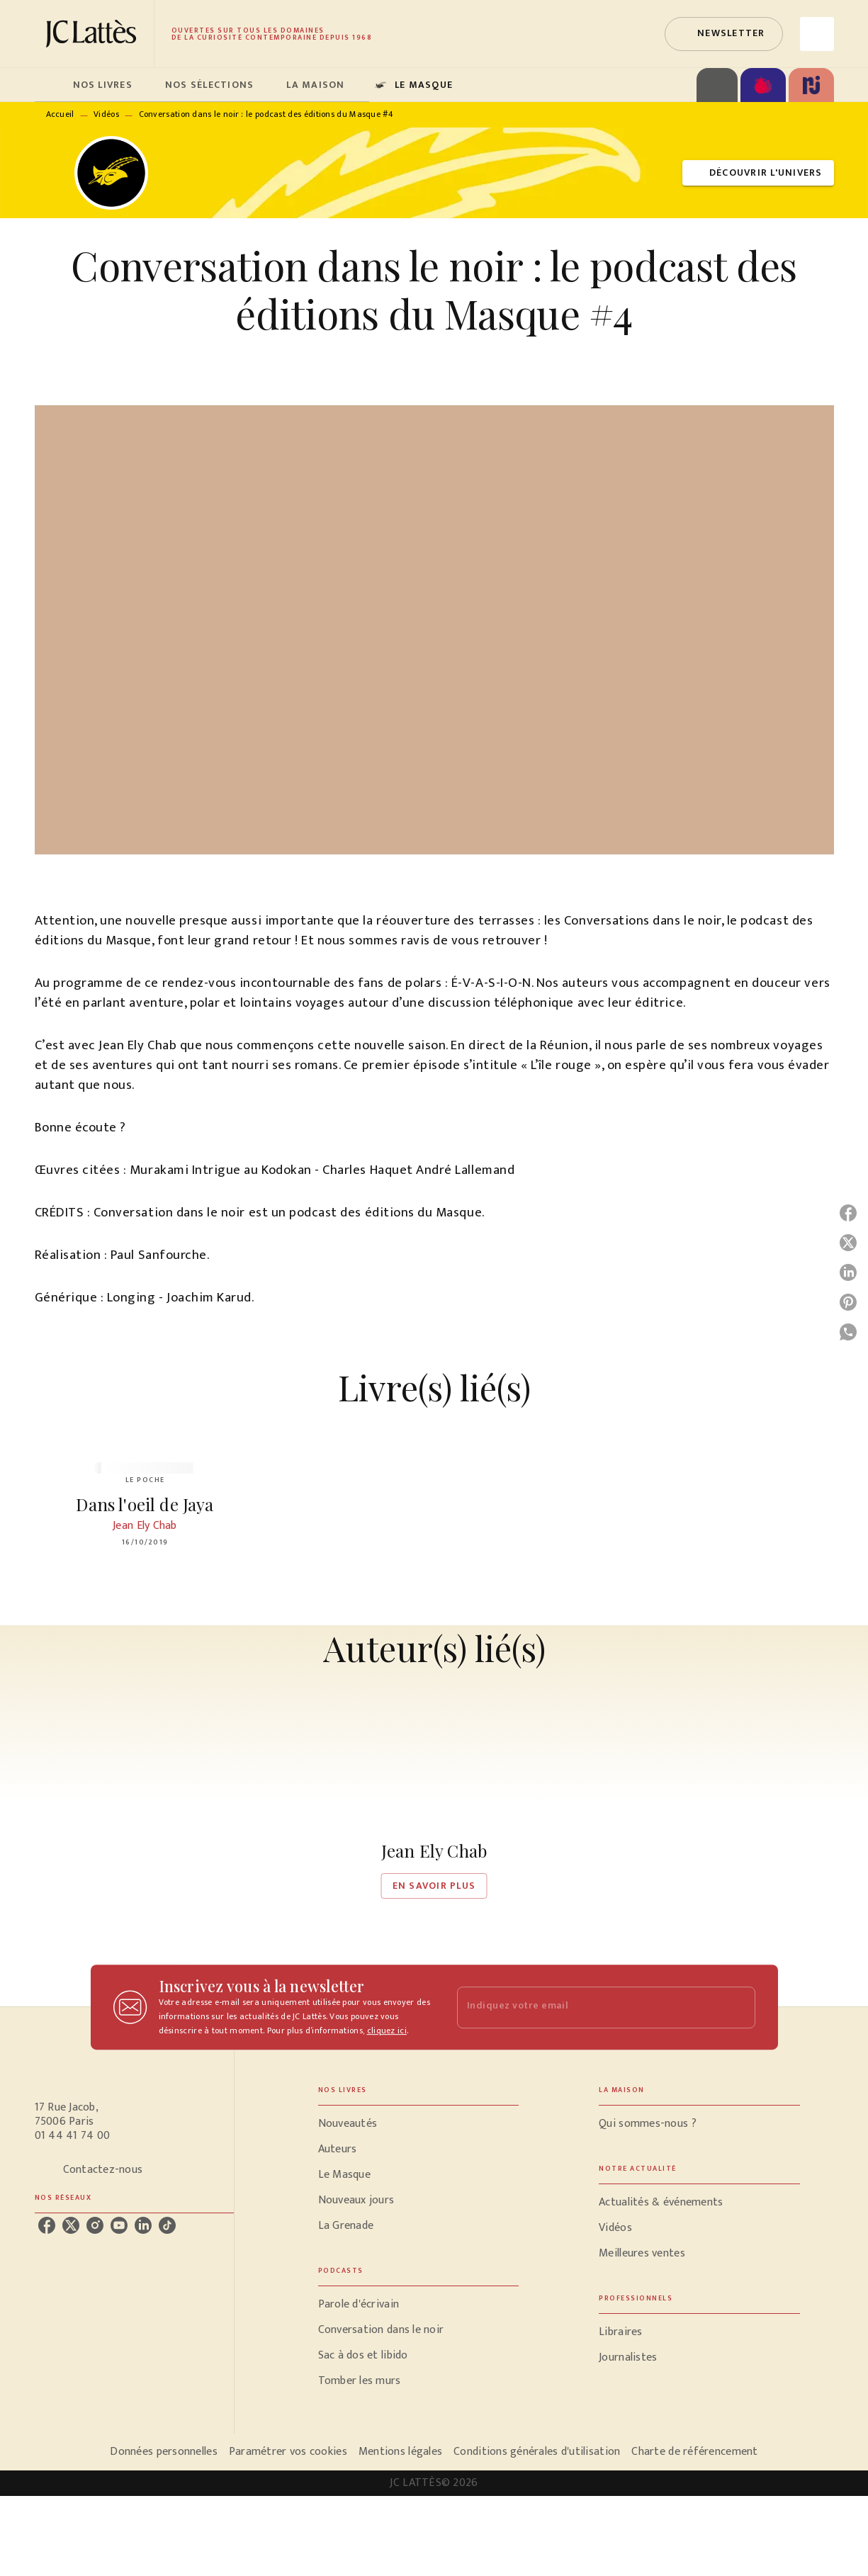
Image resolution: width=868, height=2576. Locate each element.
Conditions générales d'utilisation (536, 2451)
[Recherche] (817, 34)
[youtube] (119, 2225)
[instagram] (95, 2225)
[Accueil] (94, 33)
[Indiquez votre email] (588, 2007)
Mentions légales (400, 2451)
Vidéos (106, 114)
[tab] (49, 85)
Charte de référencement (694, 2451)
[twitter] (71, 2225)
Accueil (60, 114)
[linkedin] (143, 2225)
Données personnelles (163, 2451)
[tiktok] (167, 2225)
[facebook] (47, 2225)
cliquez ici (387, 2030)
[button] (723, 34)
